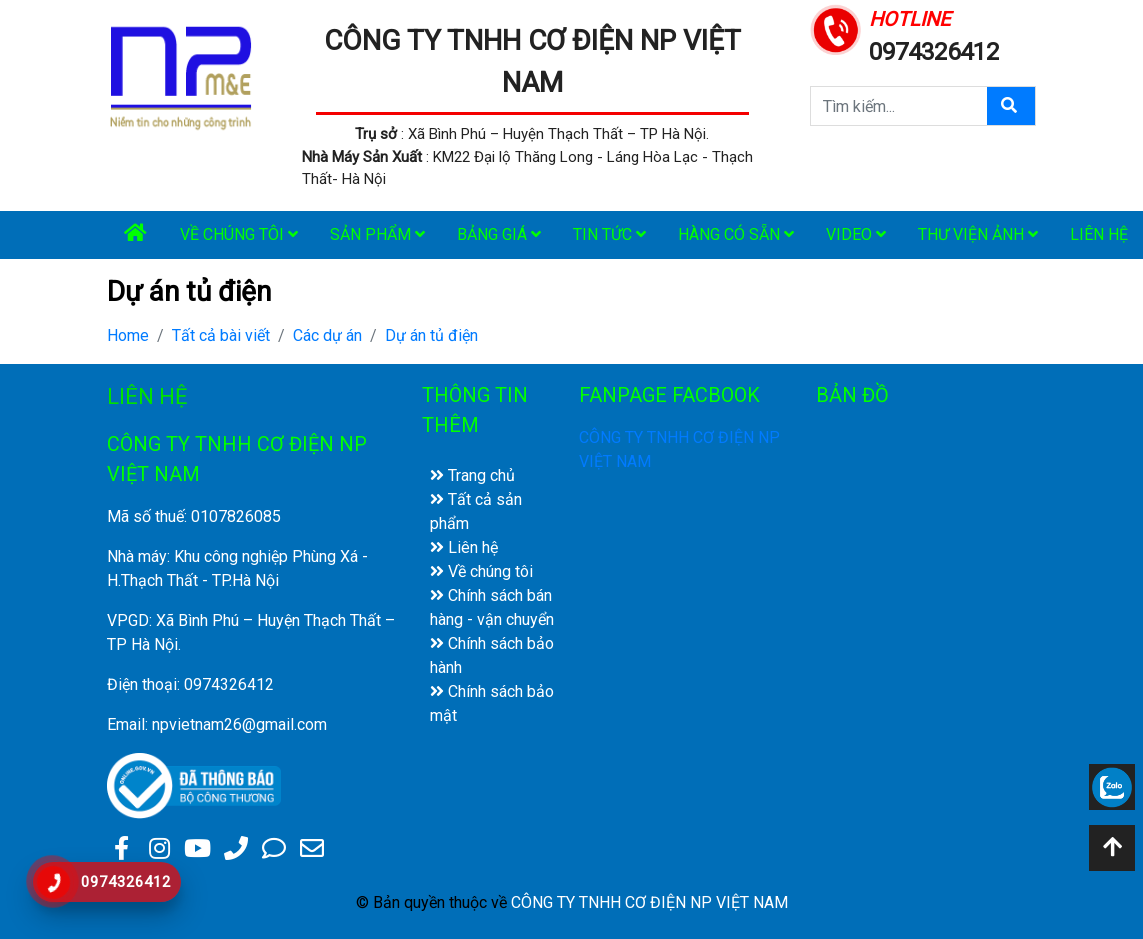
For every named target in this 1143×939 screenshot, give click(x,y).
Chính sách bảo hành (492, 655)
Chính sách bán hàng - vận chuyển (492, 607)
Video (856, 234)
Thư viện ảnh (978, 234)
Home (128, 335)
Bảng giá (499, 234)
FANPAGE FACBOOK (669, 395)
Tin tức (609, 234)
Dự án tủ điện (431, 335)
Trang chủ (472, 475)
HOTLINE (909, 19)
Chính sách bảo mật (492, 703)
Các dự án (327, 335)
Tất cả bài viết (221, 335)
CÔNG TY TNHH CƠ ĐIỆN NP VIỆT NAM (649, 902)
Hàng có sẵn (736, 234)
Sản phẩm (377, 234)
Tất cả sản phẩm (476, 511)
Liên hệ (464, 547)
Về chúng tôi (239, 234)
